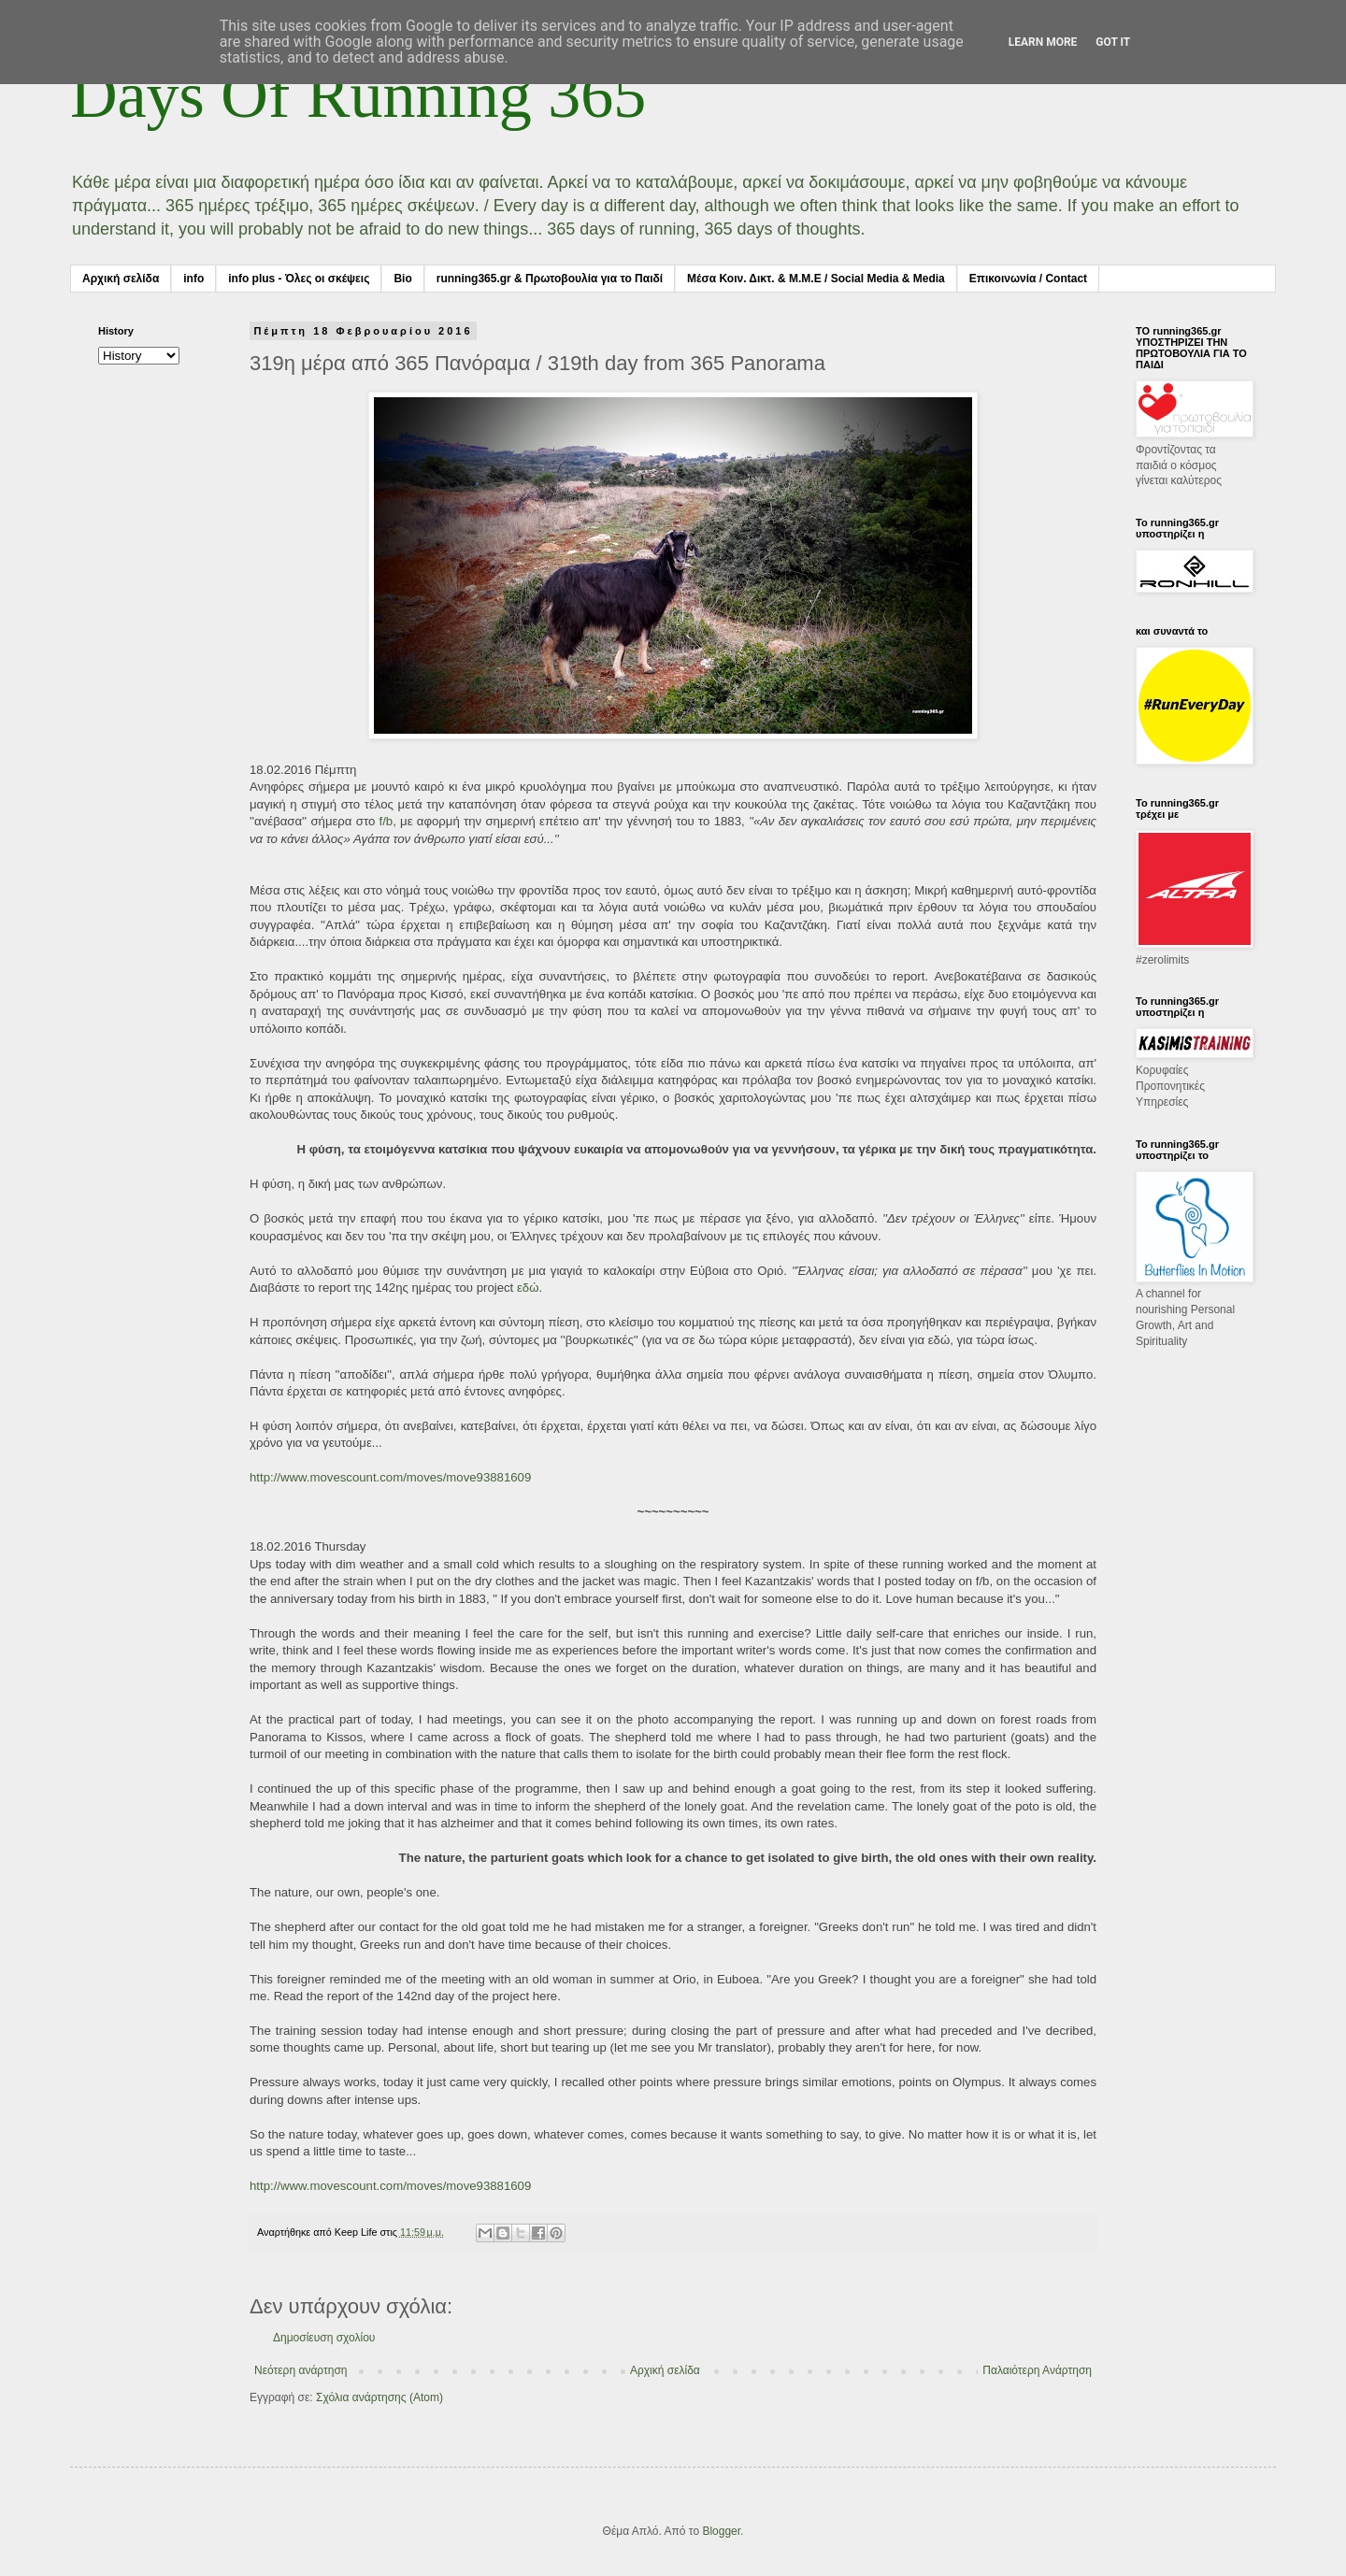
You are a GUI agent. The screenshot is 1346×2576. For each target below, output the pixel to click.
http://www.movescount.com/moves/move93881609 (390, 1477)
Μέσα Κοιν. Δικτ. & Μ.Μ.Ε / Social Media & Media (816, 278)
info (193, 278)
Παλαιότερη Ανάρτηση (1037, 2370)
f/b (386, 821)
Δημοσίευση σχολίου (324, 2337)
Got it (1112, 42)
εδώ (528, 1288)
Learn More (1043, 42)
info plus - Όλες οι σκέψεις (298, 278)
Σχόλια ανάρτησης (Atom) (379, 2397)
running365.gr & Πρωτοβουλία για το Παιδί (550, 278)
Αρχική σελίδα (120, 278)
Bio (402, 278)
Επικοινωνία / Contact (1028, 278)
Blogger (721, 2531)
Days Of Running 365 (358, 95)
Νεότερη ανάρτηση (300, 2370)
